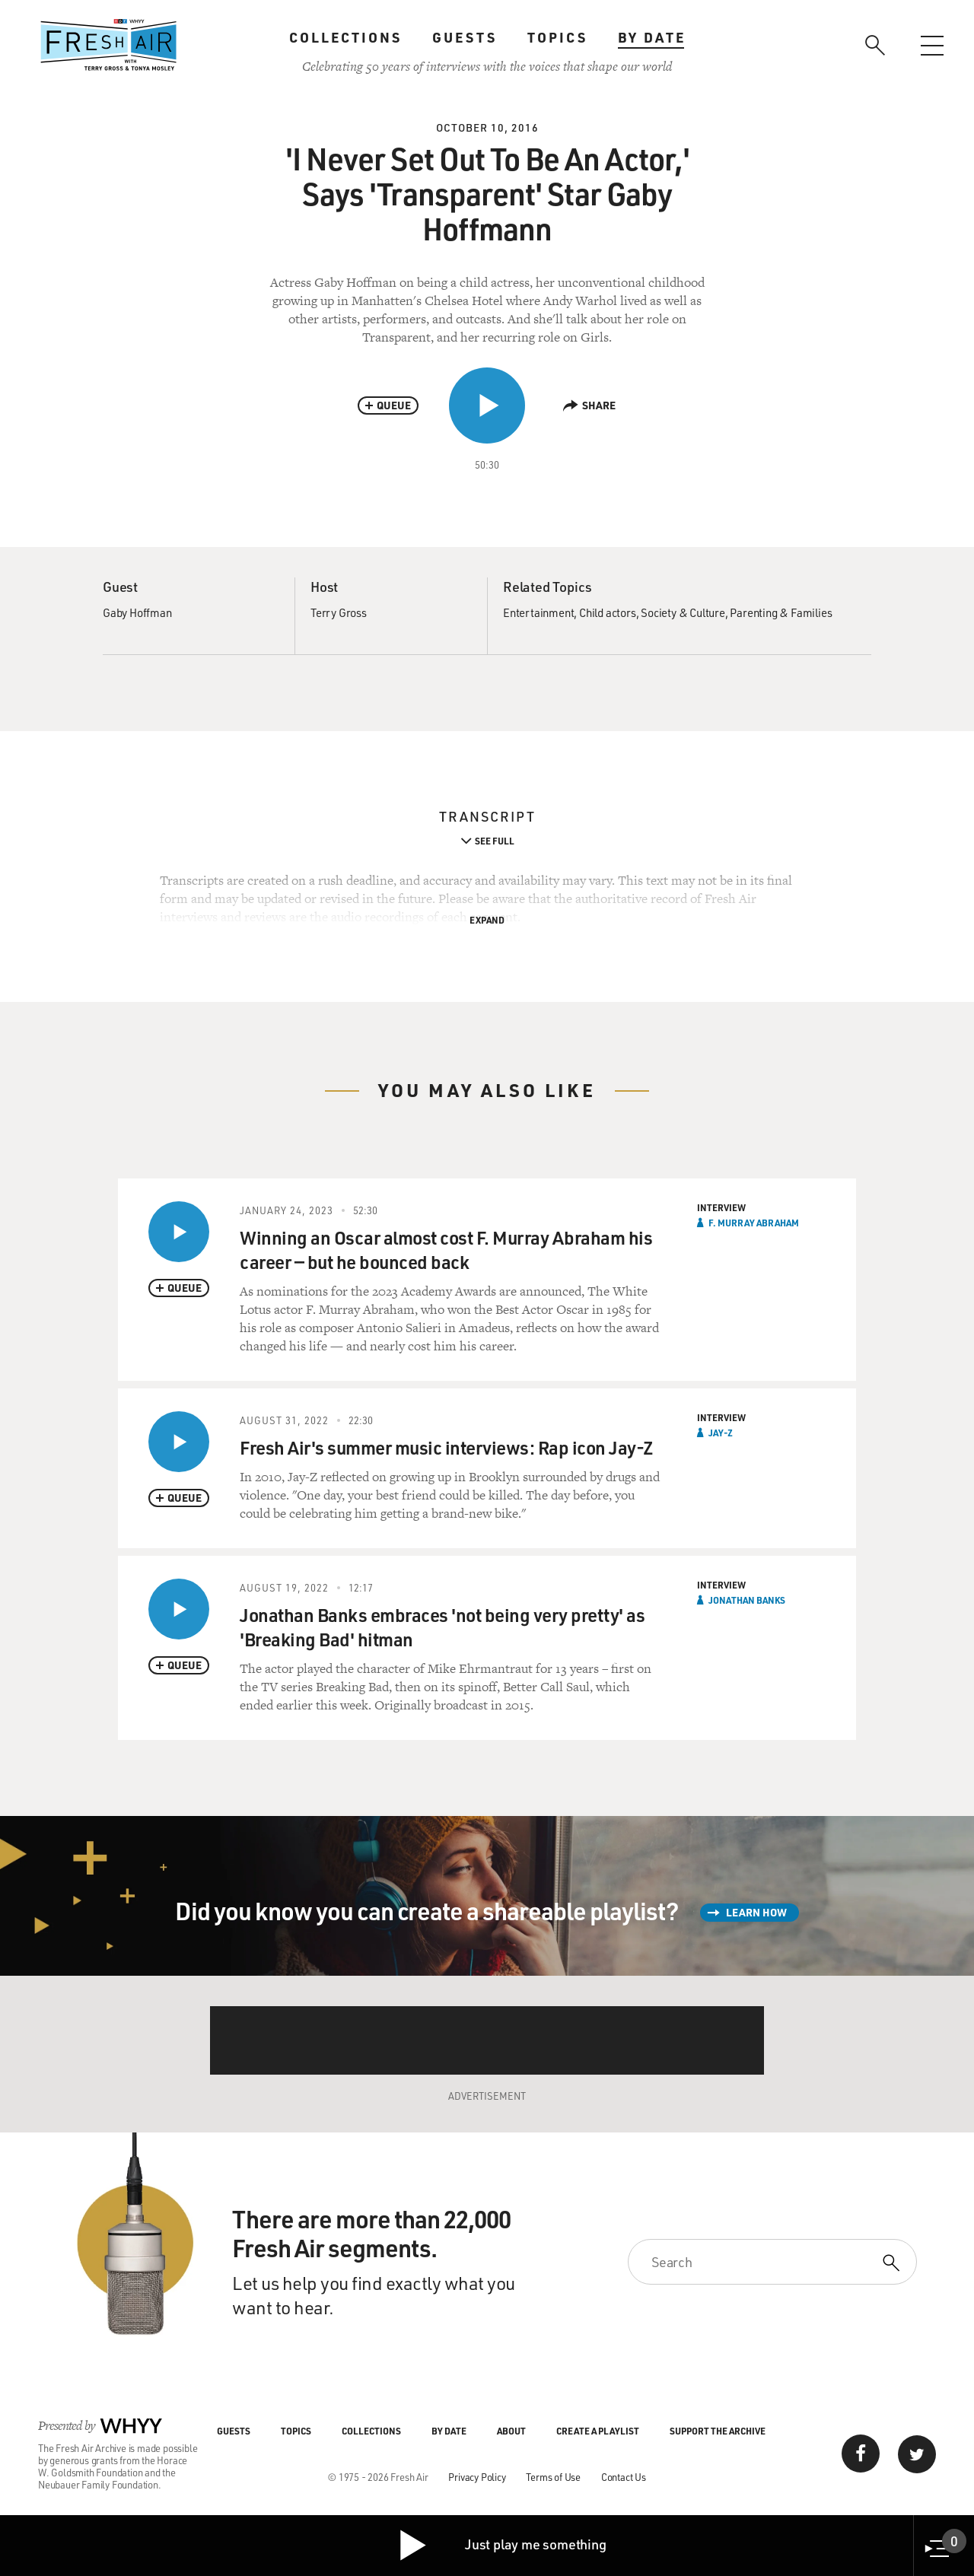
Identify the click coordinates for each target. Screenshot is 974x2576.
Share (589, 405)
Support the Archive (718, 2431)
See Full (494, 841)
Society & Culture (683, 612)
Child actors (607, 612)
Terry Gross (338, 612)
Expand (487, 920)
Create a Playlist (597, 2431)
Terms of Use (553, 2476)
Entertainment (538, 612)
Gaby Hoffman (137, 612)
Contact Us (623, 2476)
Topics (557, 37)
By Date (652, 37)
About (511, 2431)
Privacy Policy (476, 2476)
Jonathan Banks (746, 1600)
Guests (464, 37)
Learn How (756, 1912)
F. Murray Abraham (753, 1222)
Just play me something (502, 2545)
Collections (345, 37)
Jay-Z (720, 1432)
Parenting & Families (781, 612)
